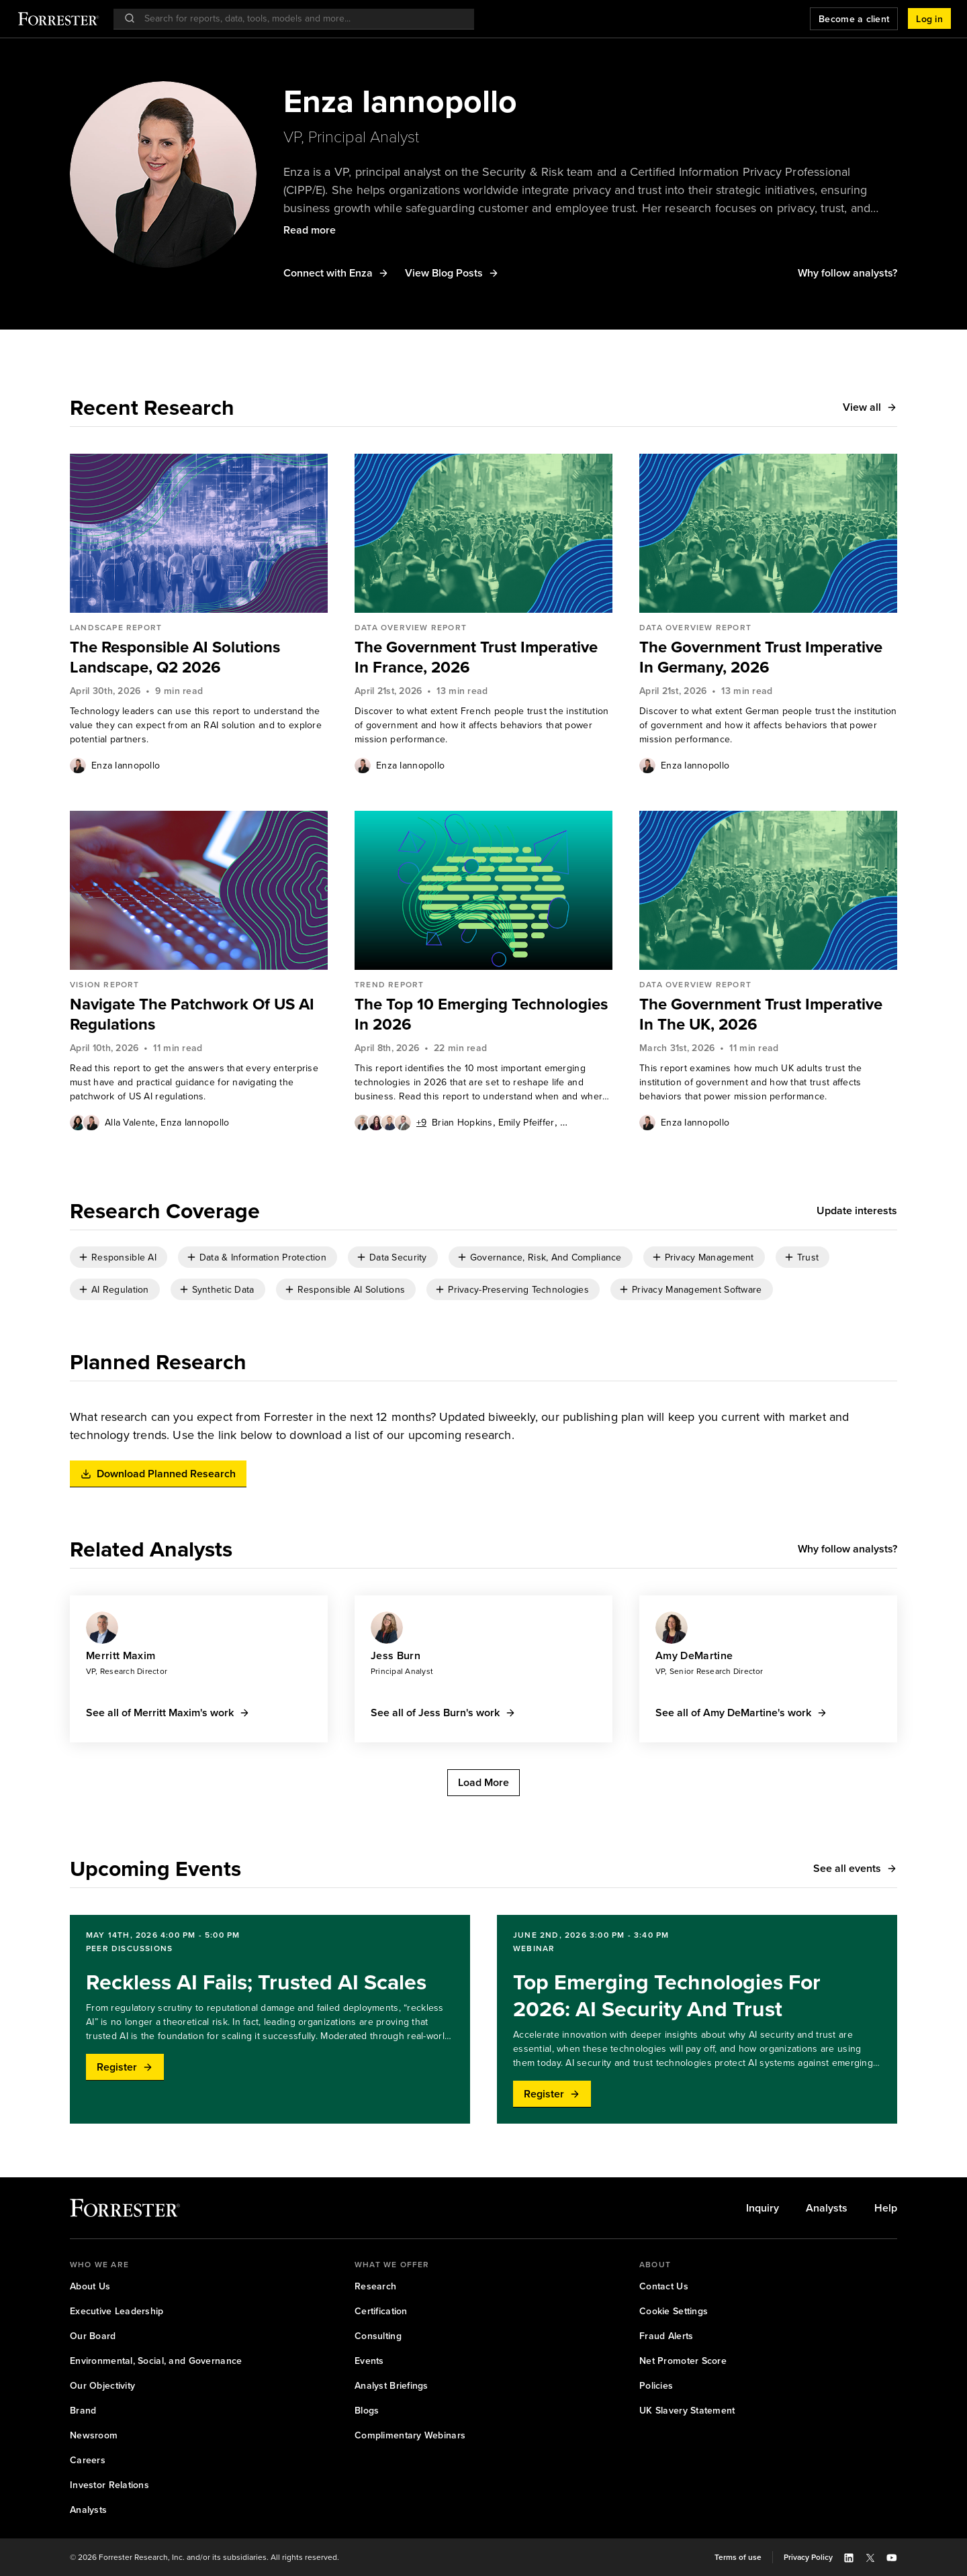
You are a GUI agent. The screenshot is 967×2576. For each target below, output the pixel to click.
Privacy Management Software (697, 1290)
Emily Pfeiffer (526, 1123)
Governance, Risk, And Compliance (546, 1257)
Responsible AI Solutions (351, 1290)
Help (885, 2208)
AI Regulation (120, 1290)
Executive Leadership (117, 2311)
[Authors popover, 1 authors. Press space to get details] (78, 765)
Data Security (398, 1257)
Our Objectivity (102, 2386)
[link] (199, 657)
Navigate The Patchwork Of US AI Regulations (192, 1014)
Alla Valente (130, 1123)
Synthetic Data (223, 1290)
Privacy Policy (808, 2557)
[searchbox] (300, 18)
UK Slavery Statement (687, 2411)
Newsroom (94, 2435)
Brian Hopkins (462, 1123)
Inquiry (762, 2208)
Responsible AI (123, 1257)
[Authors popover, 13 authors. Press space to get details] (390, 1122)
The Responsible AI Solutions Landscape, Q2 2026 (175, 657)
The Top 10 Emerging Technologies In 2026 (481, 1014)
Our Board (93, 2336)
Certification (381, 2311)
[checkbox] (118, 1257)
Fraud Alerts (666, 2336)
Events (369, 2361)
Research (375, 2286)
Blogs (367, 2411)
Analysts (826, 2208)
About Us (90, 2286)
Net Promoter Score (683, 2361)
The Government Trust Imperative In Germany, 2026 (760, 657)
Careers (87, 2460)
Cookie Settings (673, 2311)
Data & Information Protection (262, 1257)
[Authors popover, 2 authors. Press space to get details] (84, 1122)
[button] (929, 19)
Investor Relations (109, 2485)
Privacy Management (709, 1257)
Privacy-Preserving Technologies (518, 1290)
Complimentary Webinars (410, 2435)
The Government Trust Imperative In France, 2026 (476, 657)
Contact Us (663, 2286)
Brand (83, 2411)
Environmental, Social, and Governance (156, 2361)
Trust (808, 1257)
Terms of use (738, 2557)
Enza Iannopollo (125, 765)
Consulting (378, 2336)
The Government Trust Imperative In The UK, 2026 (760, 1014)
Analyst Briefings (391, 2386)
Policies (656, 2386)
